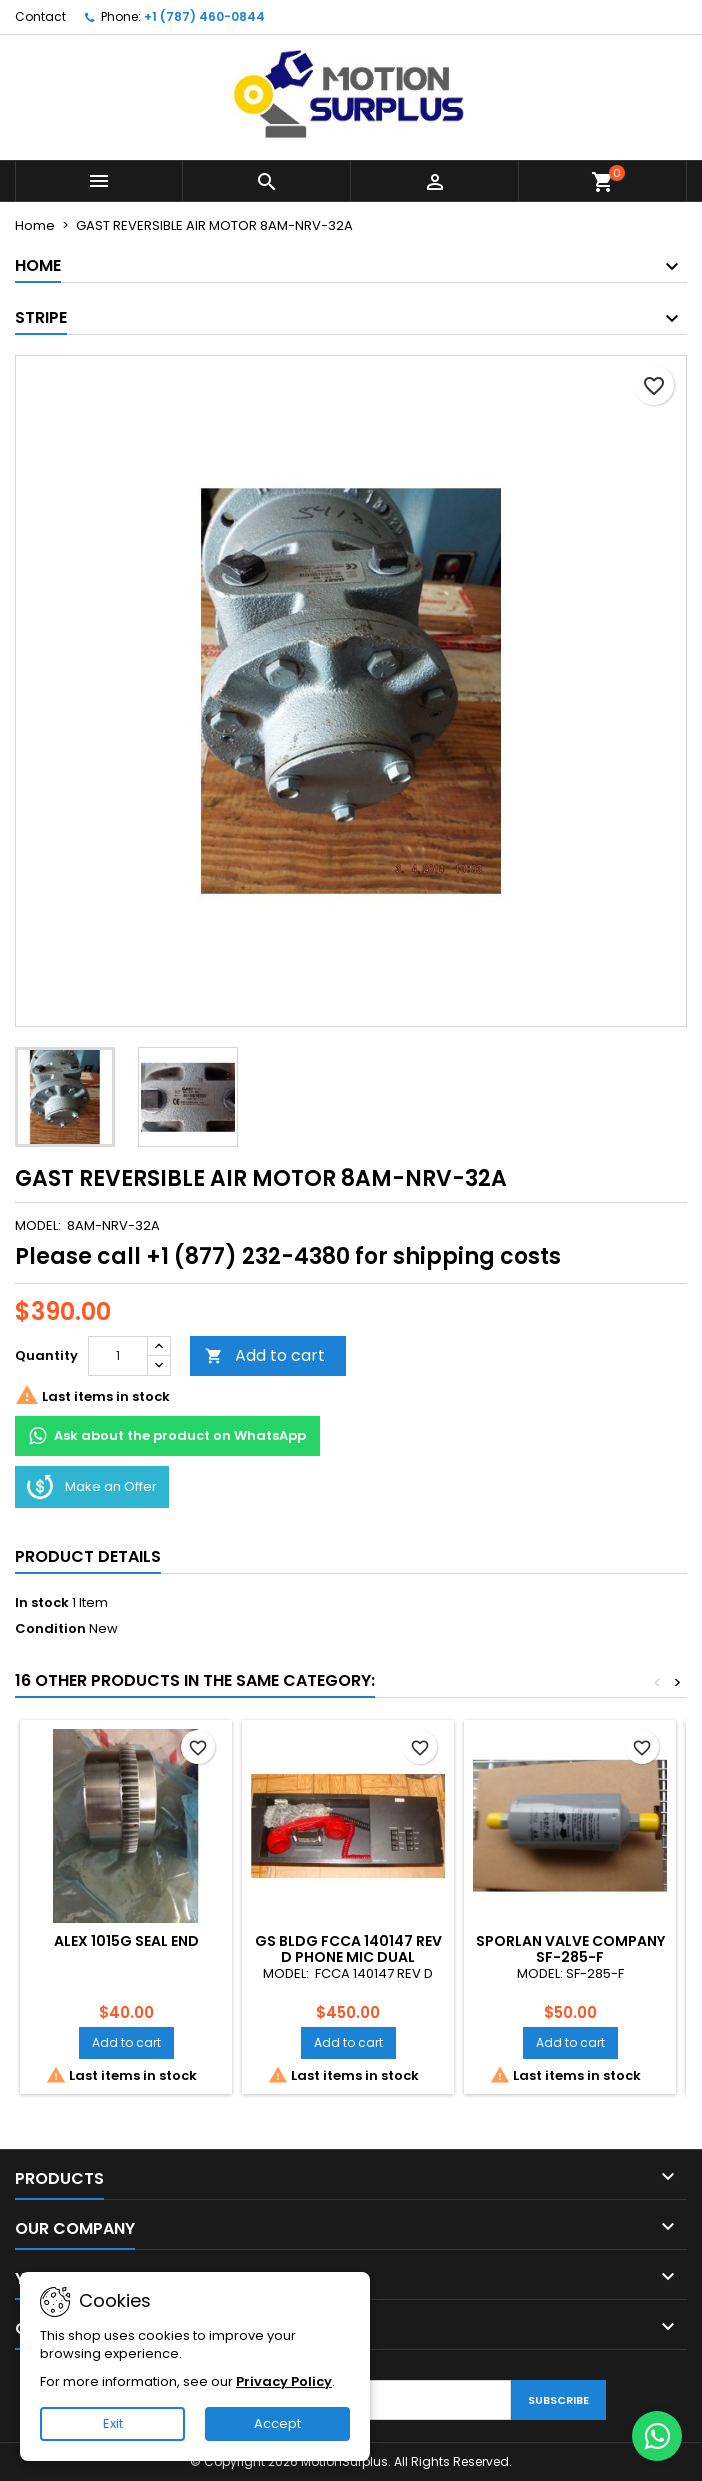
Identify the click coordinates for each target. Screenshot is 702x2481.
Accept (277, 2423)
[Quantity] (118, 1356)
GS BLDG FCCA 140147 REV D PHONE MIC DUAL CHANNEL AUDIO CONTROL (348, 1957)
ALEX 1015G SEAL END (126, 1941)
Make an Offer (92, 1487)
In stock (42, 1603)
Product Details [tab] (88, 1556)
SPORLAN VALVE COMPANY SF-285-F (570, 1949)
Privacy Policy (284, 2381)
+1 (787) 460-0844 (204, 16)
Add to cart (265, 1355)
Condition (50, 1629)
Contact (40, 16)
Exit (113, 2423)
